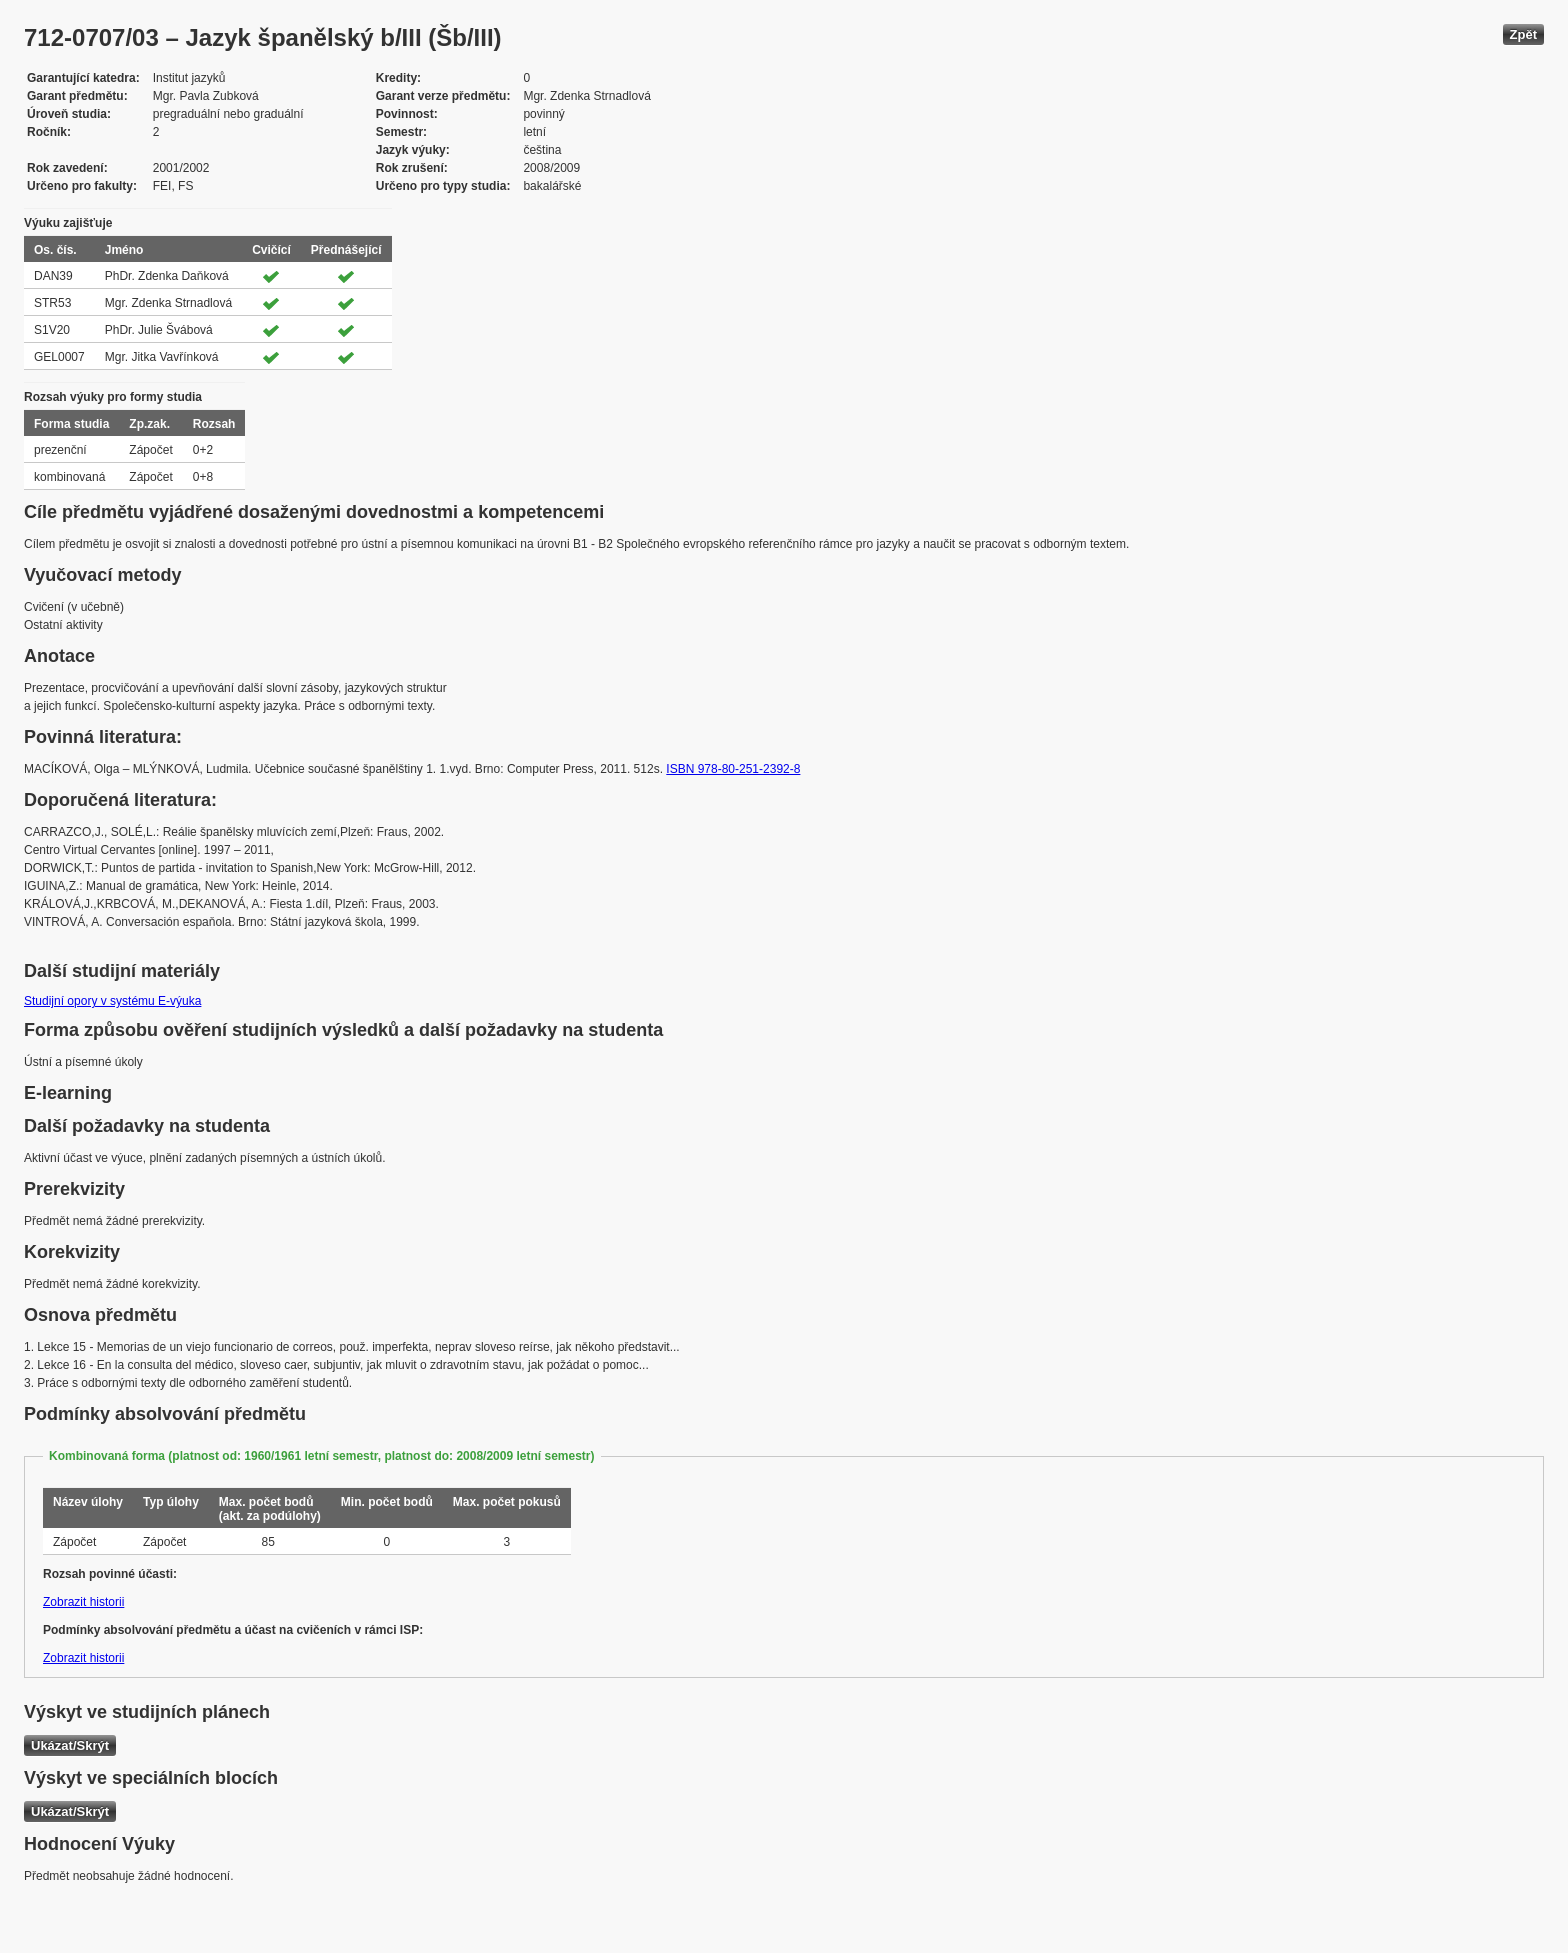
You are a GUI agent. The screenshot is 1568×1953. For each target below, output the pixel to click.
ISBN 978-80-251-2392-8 (733, 769)
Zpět (1523, 34)
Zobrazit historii (83, 1602)
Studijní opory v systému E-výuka (112, 1001)
